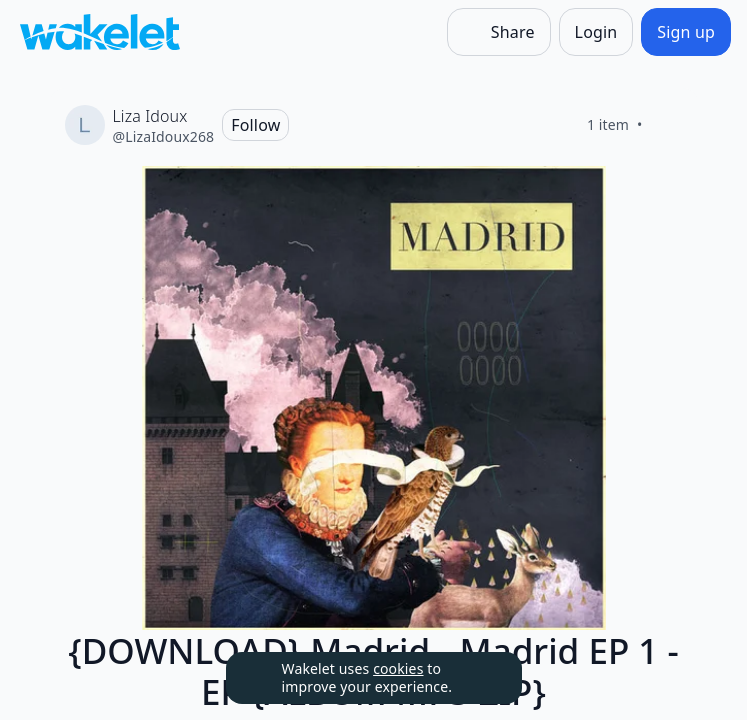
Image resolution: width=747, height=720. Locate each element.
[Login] (596, 32)
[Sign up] (686, 32)
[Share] (499, 32)
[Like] (667, 125)
